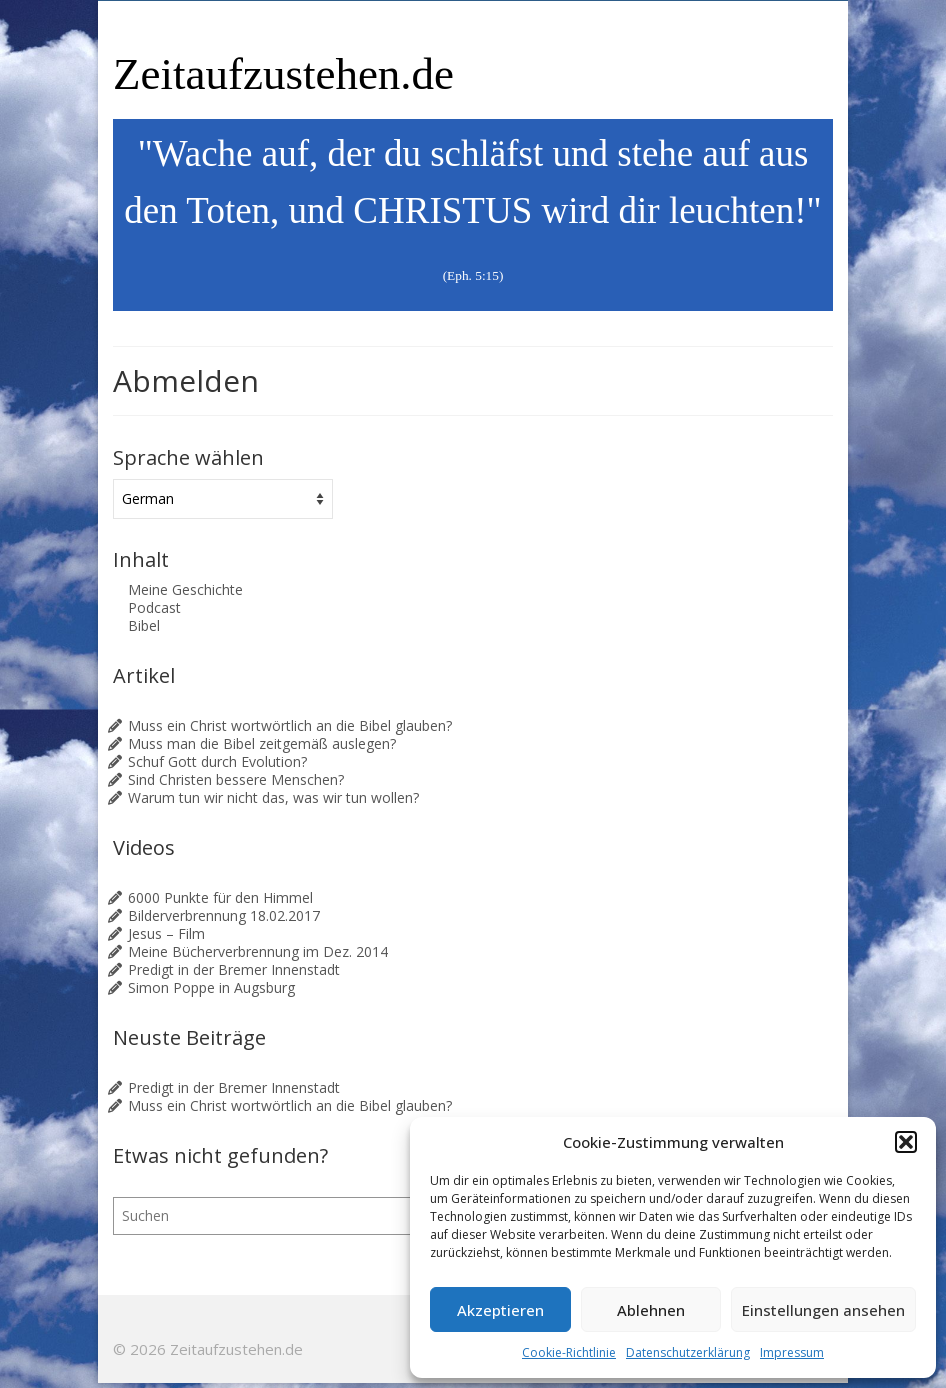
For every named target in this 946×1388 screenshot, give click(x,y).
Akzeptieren (500, 1310)
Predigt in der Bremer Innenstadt (234, 969)
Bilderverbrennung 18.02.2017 (224, 915)
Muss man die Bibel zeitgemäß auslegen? (262, 743)
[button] (906, 1142)
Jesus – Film (166, 933)
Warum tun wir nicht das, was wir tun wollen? (273, 797)
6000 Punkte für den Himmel (220, 897)
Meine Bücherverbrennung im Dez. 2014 (258, 951)
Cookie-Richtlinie (569, 1352)
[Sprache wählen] (223, 499)
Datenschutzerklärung (688, 1352)
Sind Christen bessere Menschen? (236, 779)
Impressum (792, 1352)
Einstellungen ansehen (823, 1310)
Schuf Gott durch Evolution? (217, 761)
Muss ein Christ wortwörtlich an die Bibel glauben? (290, 725)
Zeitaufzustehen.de (283, 74)
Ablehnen (651, 1310)
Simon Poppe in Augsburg (211, 987)
